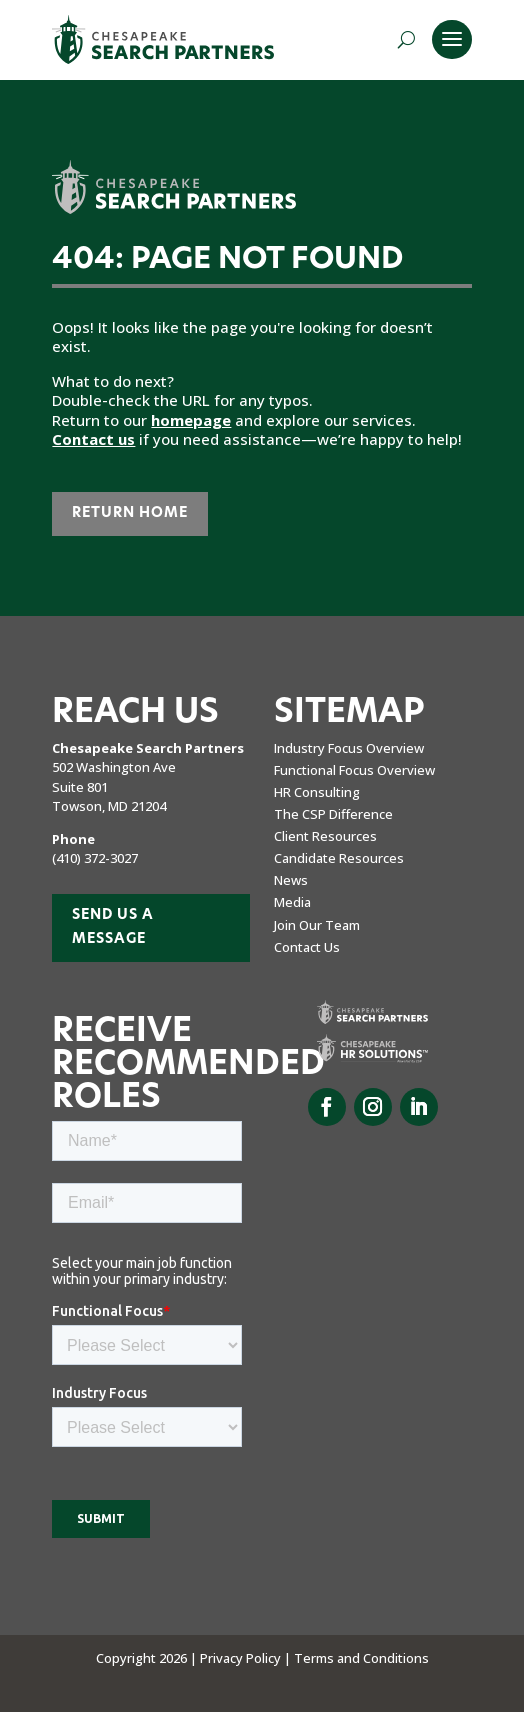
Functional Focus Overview (354, 770)
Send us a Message (113, 927)
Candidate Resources (339, 858)
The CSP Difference (333, 814)
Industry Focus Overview (349, 748)
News (291, 880)
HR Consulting (317, 792)
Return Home (130, 513)
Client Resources (325, 836)
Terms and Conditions (361, 1658)
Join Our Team (317, 925)
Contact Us (307, 947)
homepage (191, 420)
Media (292, 902)
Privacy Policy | (247, 1658)
